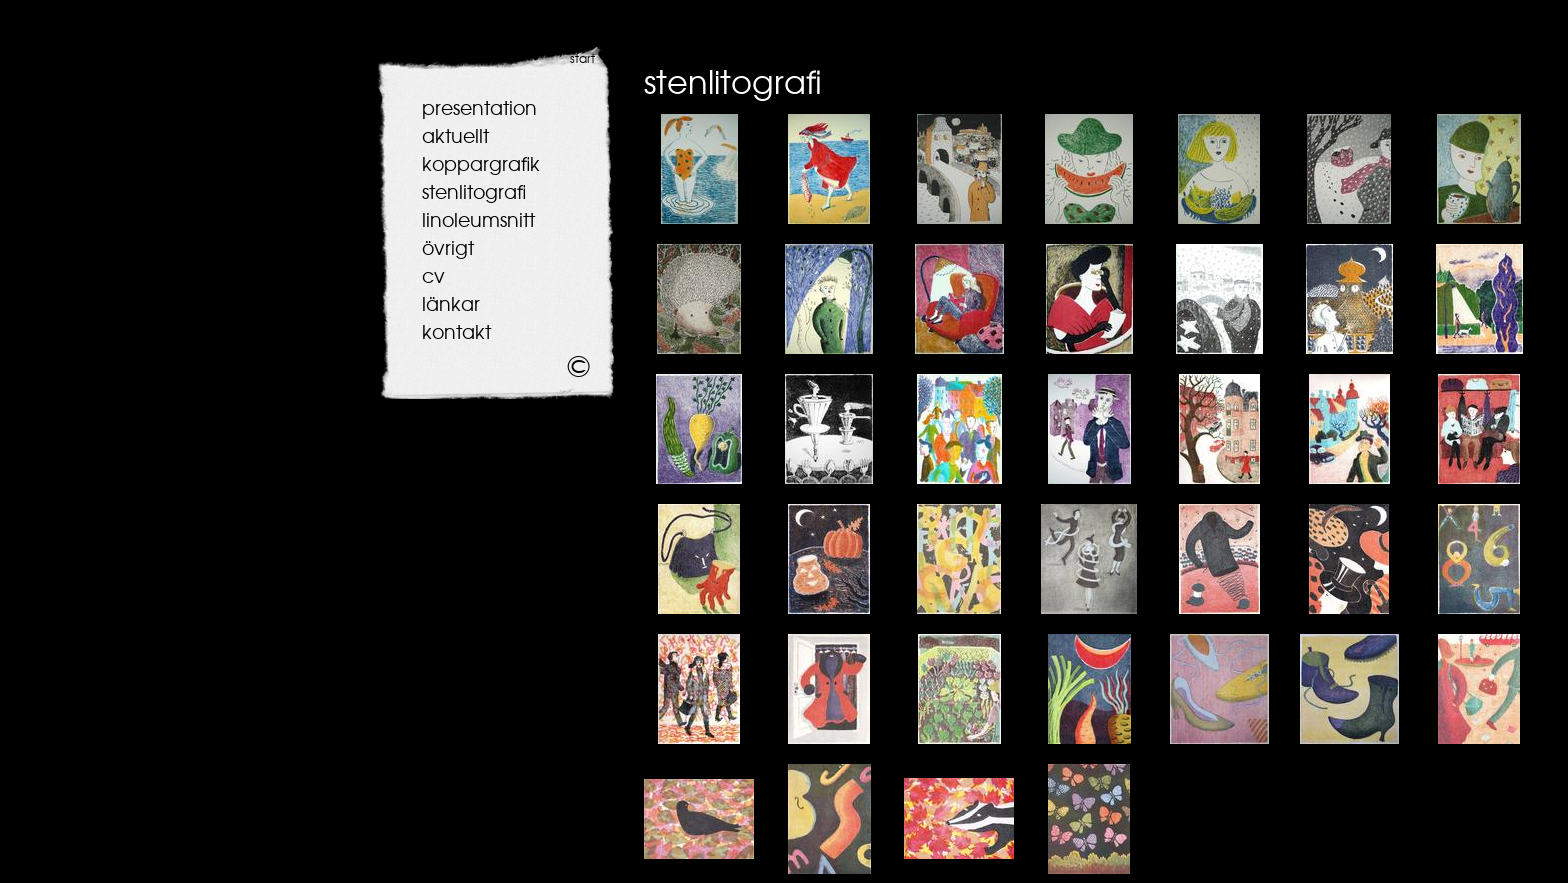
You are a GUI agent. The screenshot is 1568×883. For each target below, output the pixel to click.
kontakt (456, 332)
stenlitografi (474, 192)
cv (433, 276)
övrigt (448, 248)
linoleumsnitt (478, 220)
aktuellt (455, 136)
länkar (451, 304)
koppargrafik (481, 164)
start (582, 59)
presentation (479, 108)
